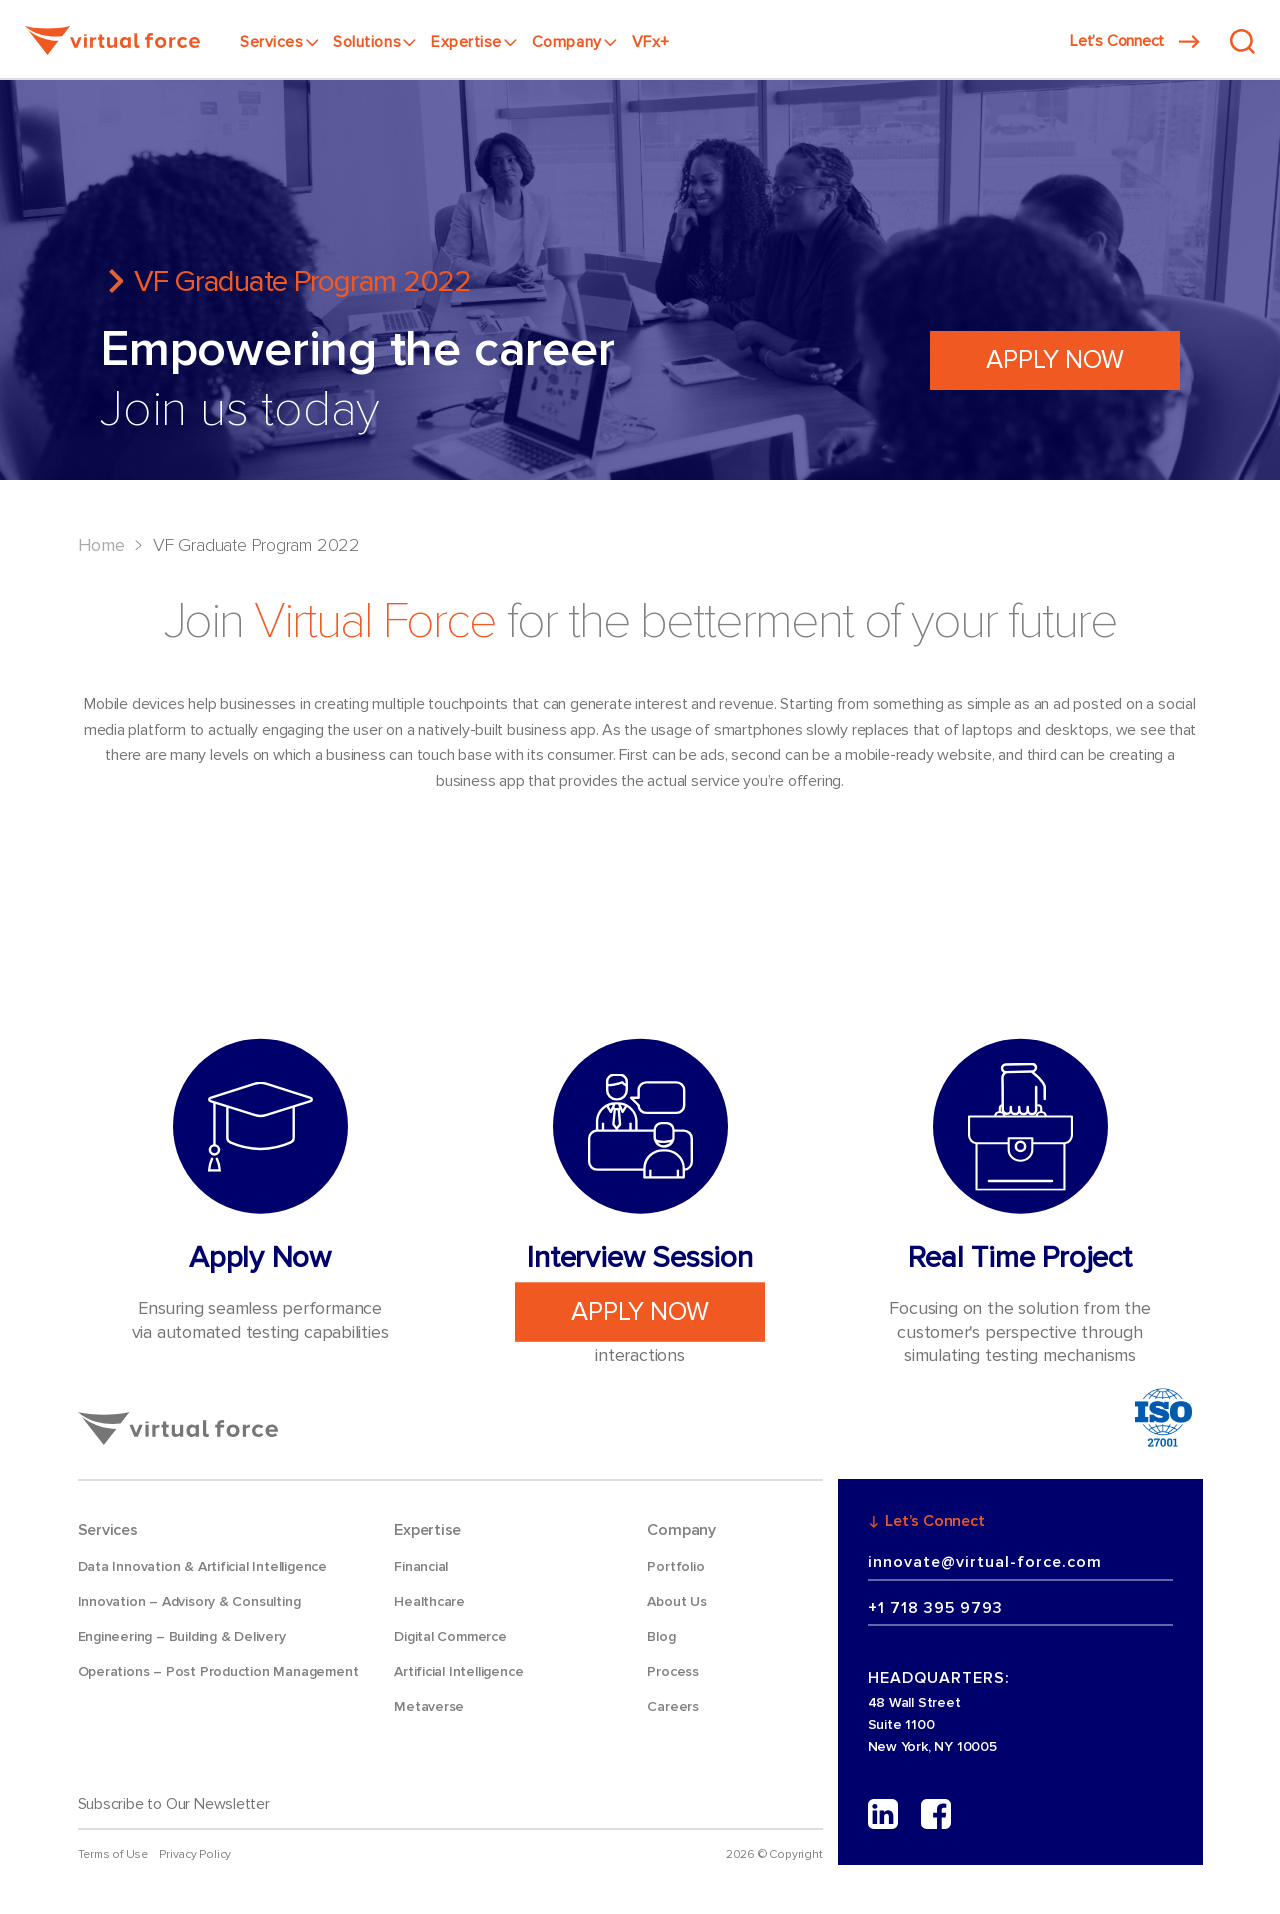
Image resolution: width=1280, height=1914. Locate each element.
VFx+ (651, 42)
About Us (676, 1601)
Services (279, 42)
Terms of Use (113, 1854)
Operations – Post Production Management (218, 1671)
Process (673, 1671)
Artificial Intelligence (458, 1671)
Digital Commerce (450, 1636)
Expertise (474, 42)
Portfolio (675, 1566)
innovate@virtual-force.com (985, 1562)
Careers (673, 1706)
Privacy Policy (195, 1854)
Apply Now (1054, 360)
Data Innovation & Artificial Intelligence (202, 1566)
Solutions (374, 42)
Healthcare (429, 1601)
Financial (421, 1566)
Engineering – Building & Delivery (182, 1636)
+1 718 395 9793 (935, 1608)
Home (101, 545)
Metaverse (429, 1706)
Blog (661, 1636)
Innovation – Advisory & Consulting (189, 1601)
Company (574, 42)
